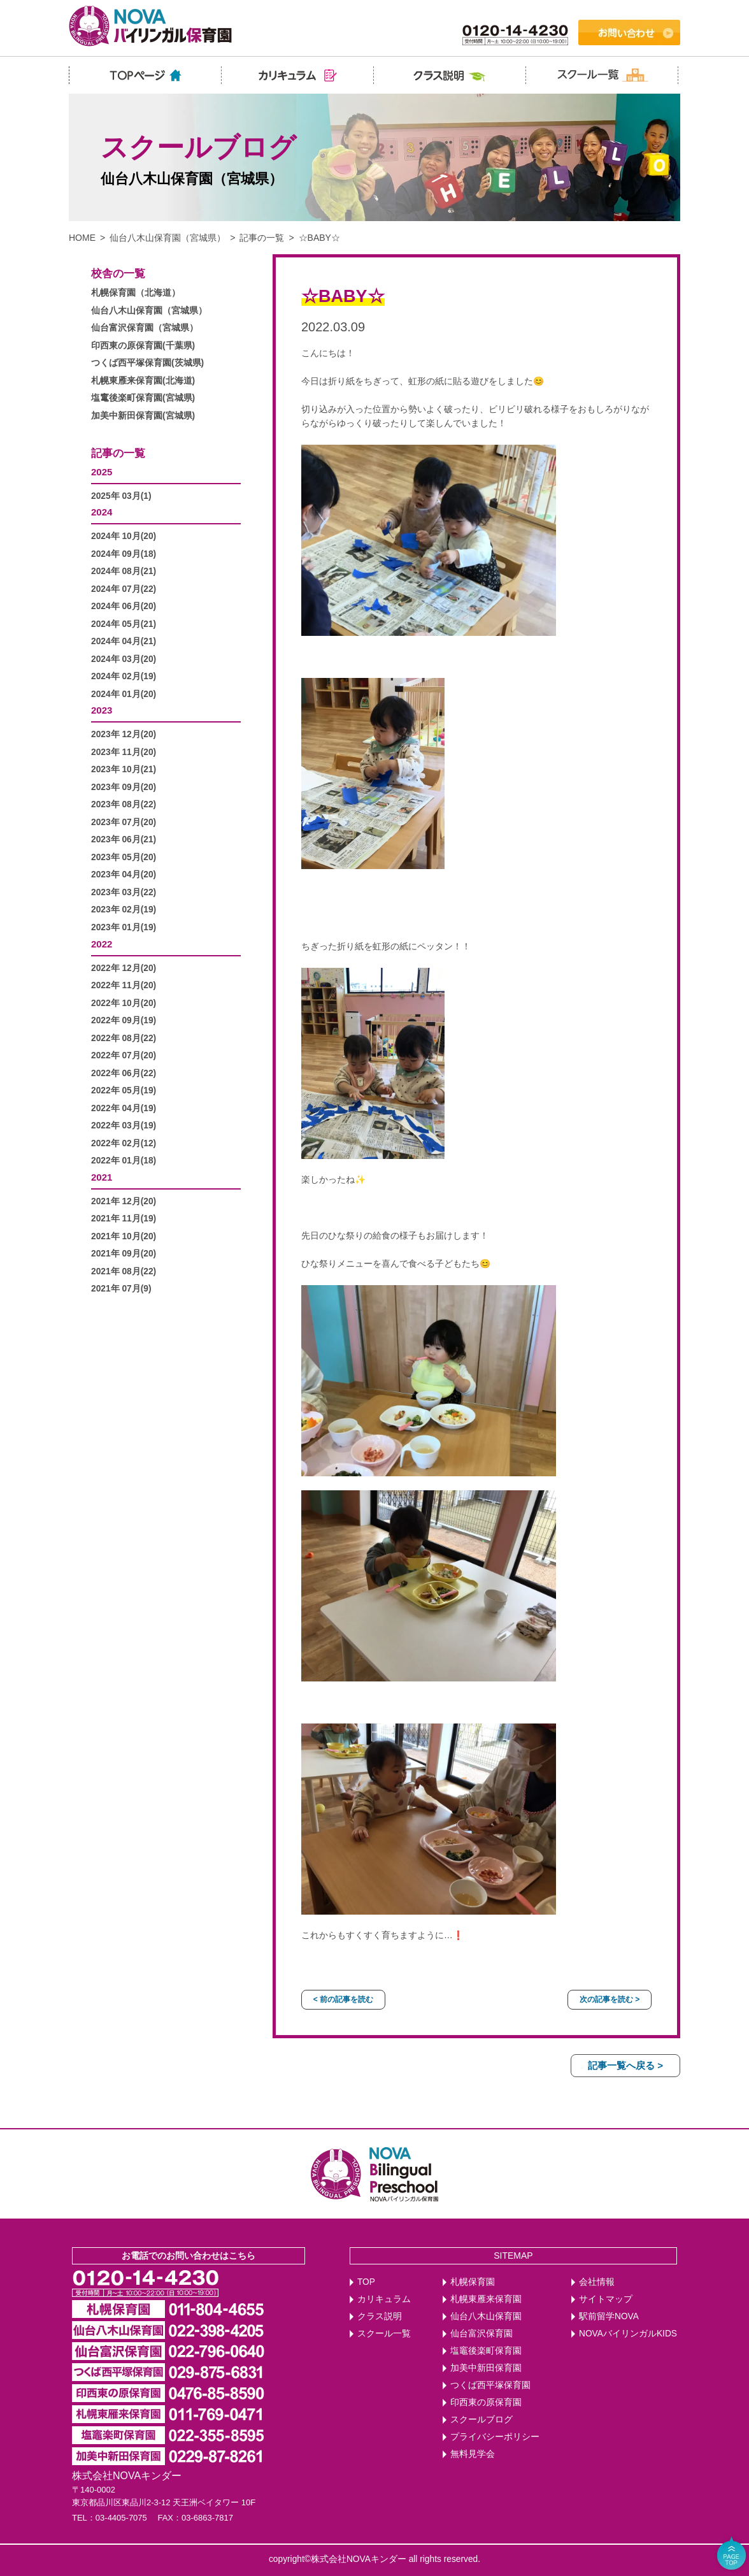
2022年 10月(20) (123, 1003)
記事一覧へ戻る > (625, 2065)
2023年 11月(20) (123, 752)
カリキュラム (384, 2299)
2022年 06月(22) (123, 1073)
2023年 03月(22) (123, 892)
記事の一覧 (261, 238)
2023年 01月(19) (123, 927)
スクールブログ (481, 2419)
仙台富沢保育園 (481, 2333)
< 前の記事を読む (343, 1999)
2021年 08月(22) (123, 1271)
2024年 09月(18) (123, 554)
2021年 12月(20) (123, 1201)
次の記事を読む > (609, 1999)
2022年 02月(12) (123, 1143)
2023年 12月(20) (123, 734)
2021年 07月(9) (121, 1288)
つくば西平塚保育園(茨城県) (147, 363)
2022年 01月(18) (123, 1160)
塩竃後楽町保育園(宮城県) (143, 398)
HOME (82, 238)
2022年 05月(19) (123, 1090)
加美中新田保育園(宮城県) (143, 416)
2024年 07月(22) (123, 589)
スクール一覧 (384, 2333)
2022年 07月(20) (123, 1055)
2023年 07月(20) (123, 822)
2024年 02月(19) (123, 676)
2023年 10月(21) (123, 769)
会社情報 (597, 2282)
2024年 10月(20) (123, 536)
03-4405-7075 (121, 2517)
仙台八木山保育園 (486, 2316)
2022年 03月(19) (123, 1125)
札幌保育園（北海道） (135, 293)
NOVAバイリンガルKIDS (628, 2333)
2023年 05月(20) (123, 857)
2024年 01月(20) (123, 694)
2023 (101, 710)
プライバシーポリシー (494, 2437)
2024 (101, 512)
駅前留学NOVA (609, 2316)
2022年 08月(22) (123, 1038)
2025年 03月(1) (121, 496)
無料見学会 (472, 2454)
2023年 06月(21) (123, 839)
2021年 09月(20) (123, 1253)
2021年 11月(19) (123, 1218)
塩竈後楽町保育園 (486, 2351)
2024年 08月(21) (123, 571)
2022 (101, 944)
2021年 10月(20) (123, 1236)
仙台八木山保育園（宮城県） (167, 238)
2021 (101, 1177)
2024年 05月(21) (123, 624)
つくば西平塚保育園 (490, 2385)
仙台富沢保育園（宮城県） (144, 328)
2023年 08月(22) (123, 804)
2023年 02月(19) (123, 909)
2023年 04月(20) (123, 874)
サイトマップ (605, 2299)
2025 (101, 471)
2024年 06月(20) (123, 606)
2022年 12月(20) (123, 968)
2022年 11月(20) (123, 985)
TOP (366, 2282)
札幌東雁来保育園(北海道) (143, 380)
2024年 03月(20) (123, 659)
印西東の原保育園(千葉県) (143, 345)
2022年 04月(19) (123, 1108)
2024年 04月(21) (123, 641)
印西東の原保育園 (486, 2402)
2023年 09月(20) (123, 787)
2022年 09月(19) (123, 1020)
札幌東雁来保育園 (486, 2299)
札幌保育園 (472, 2282)
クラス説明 (379, 2316)
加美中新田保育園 (486, 2368)
